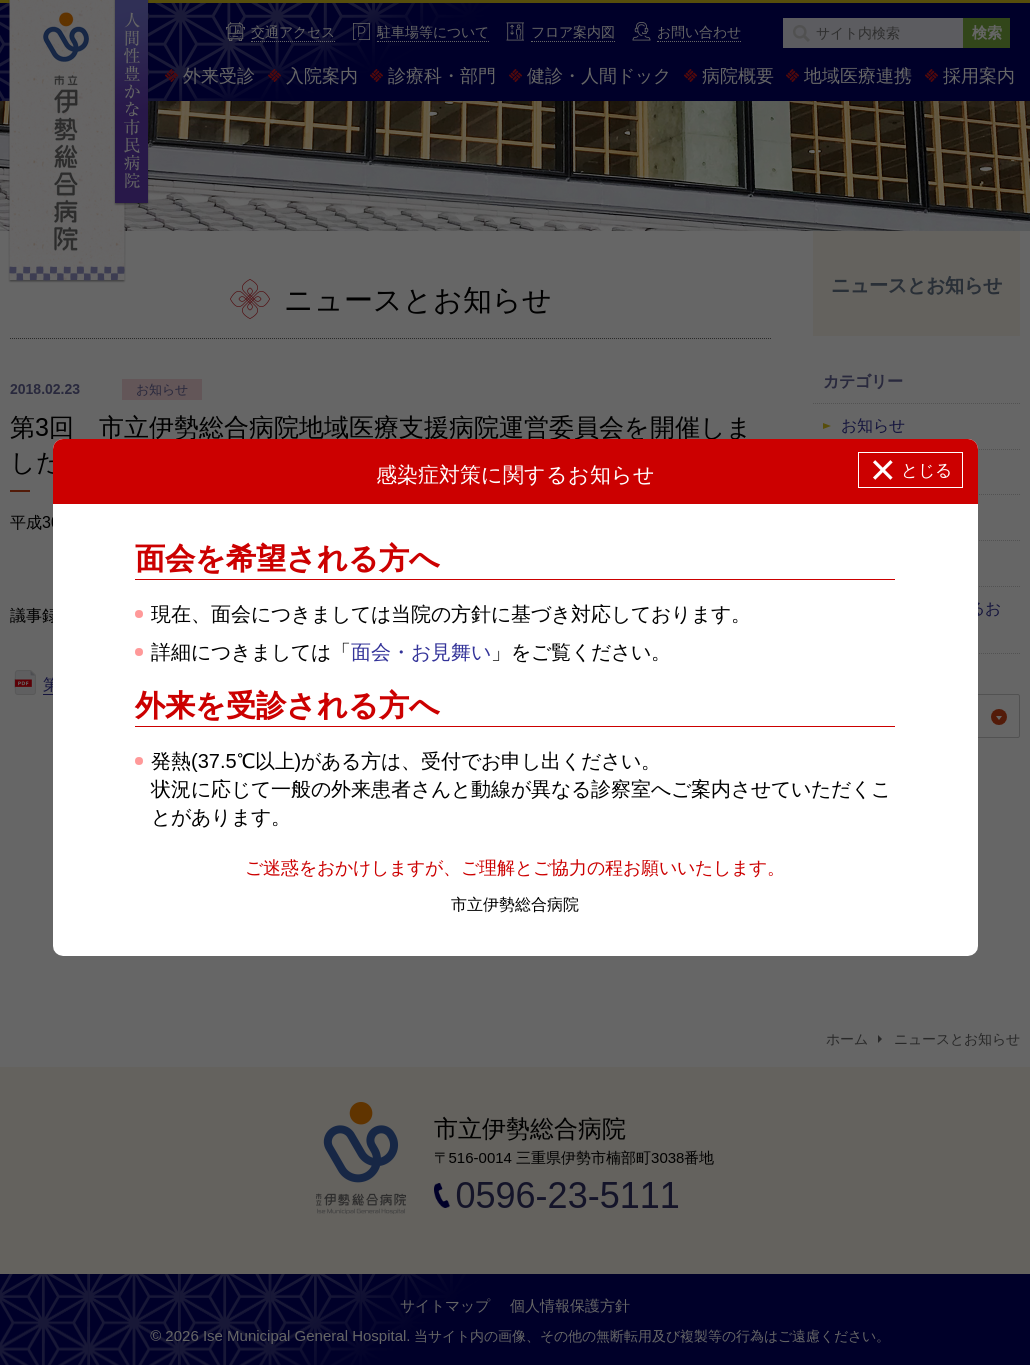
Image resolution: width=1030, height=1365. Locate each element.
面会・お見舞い (421, 652)
